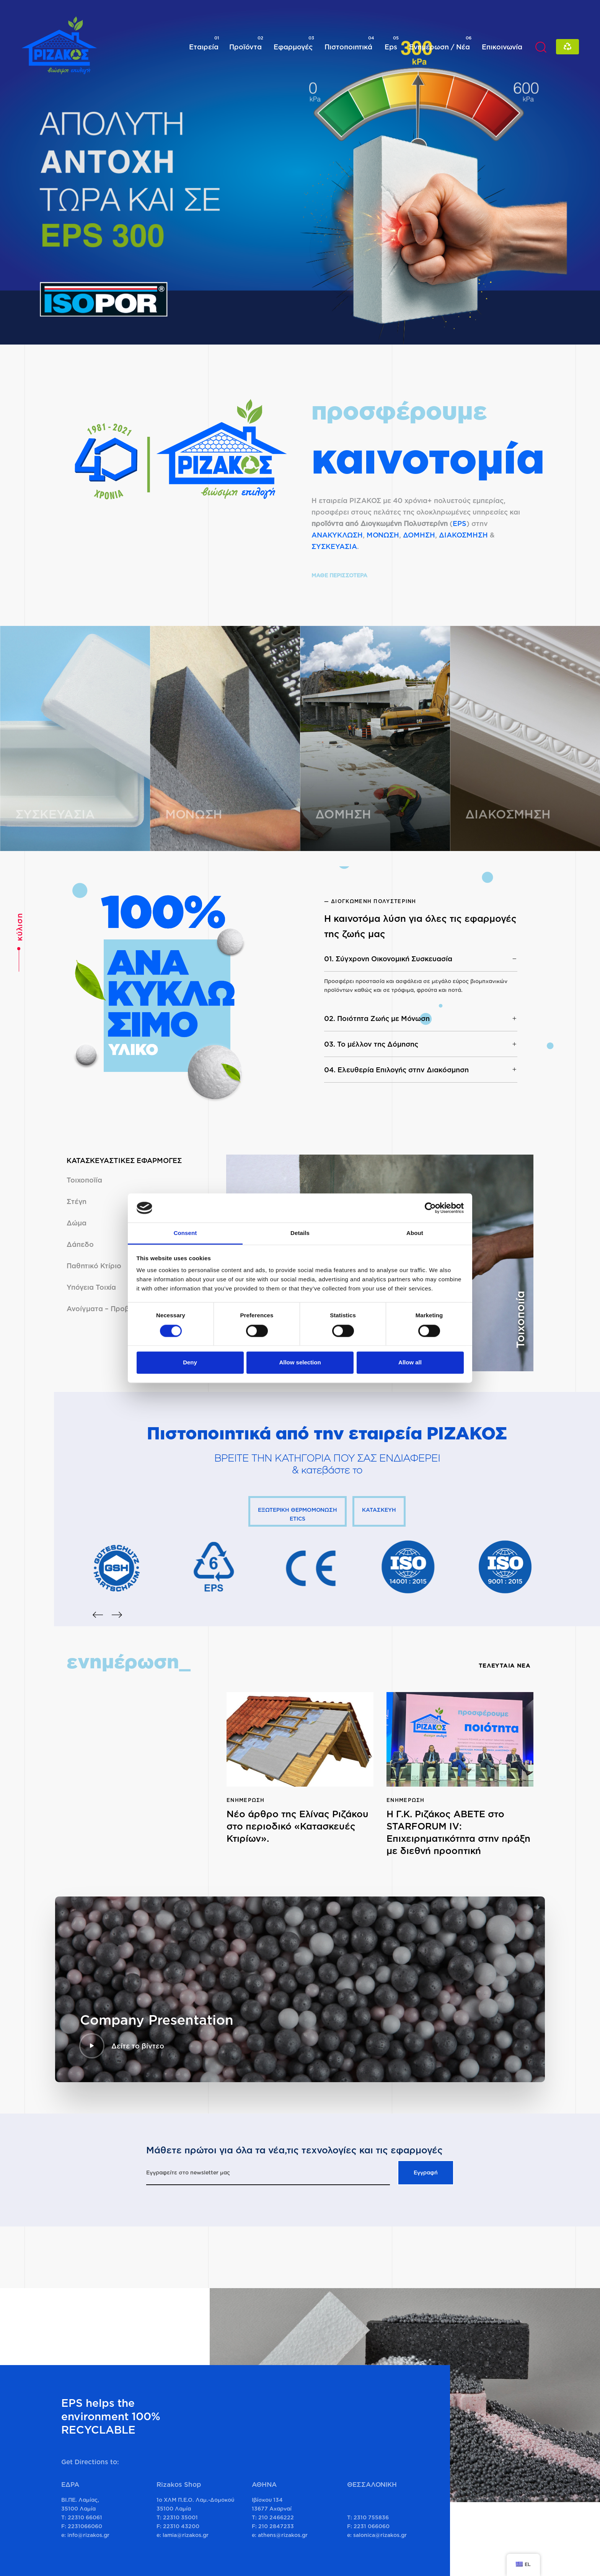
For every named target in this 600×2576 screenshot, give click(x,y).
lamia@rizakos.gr (186, 2535)
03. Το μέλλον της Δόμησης (421, 1044)
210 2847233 (276, 2526)
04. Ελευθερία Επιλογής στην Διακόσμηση (421, 1069)
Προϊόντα (246, 43)
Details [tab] (300, 1233)
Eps (392, 43)
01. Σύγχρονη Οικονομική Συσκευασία (421, 958)
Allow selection (300, 1362)
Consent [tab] (185, 1233)
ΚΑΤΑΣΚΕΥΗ (379, 1510)
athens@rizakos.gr (283, 2535)
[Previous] (97, 1614)
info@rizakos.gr (88, 2535)
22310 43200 (181, 2526)
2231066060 (85, 2526)
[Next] (116, 1614)
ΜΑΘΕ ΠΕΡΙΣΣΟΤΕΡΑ (339, 575)
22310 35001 (180, 2517)
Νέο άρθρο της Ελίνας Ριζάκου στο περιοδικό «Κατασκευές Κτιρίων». (297, 1826)
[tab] (421, 959)
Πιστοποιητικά (349, 43)
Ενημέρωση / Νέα (440, 43)
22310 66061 (85, 2517)
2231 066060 (372, 2526)
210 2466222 (276, 2517)
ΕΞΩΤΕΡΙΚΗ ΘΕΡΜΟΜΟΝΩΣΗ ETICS (297, 1514)
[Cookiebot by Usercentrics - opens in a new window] (430, 1208)
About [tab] (414, 1233)
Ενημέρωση (246, 1800)
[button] (540, 46)
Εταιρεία (204, 43)
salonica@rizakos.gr (380, 2535)
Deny (190, 1362)
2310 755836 (371, 2517)
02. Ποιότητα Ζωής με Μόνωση (421, 1018)
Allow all (410, 1362)
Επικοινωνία (502, 47)
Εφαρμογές (294, 43)
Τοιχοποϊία (84, 1180)
